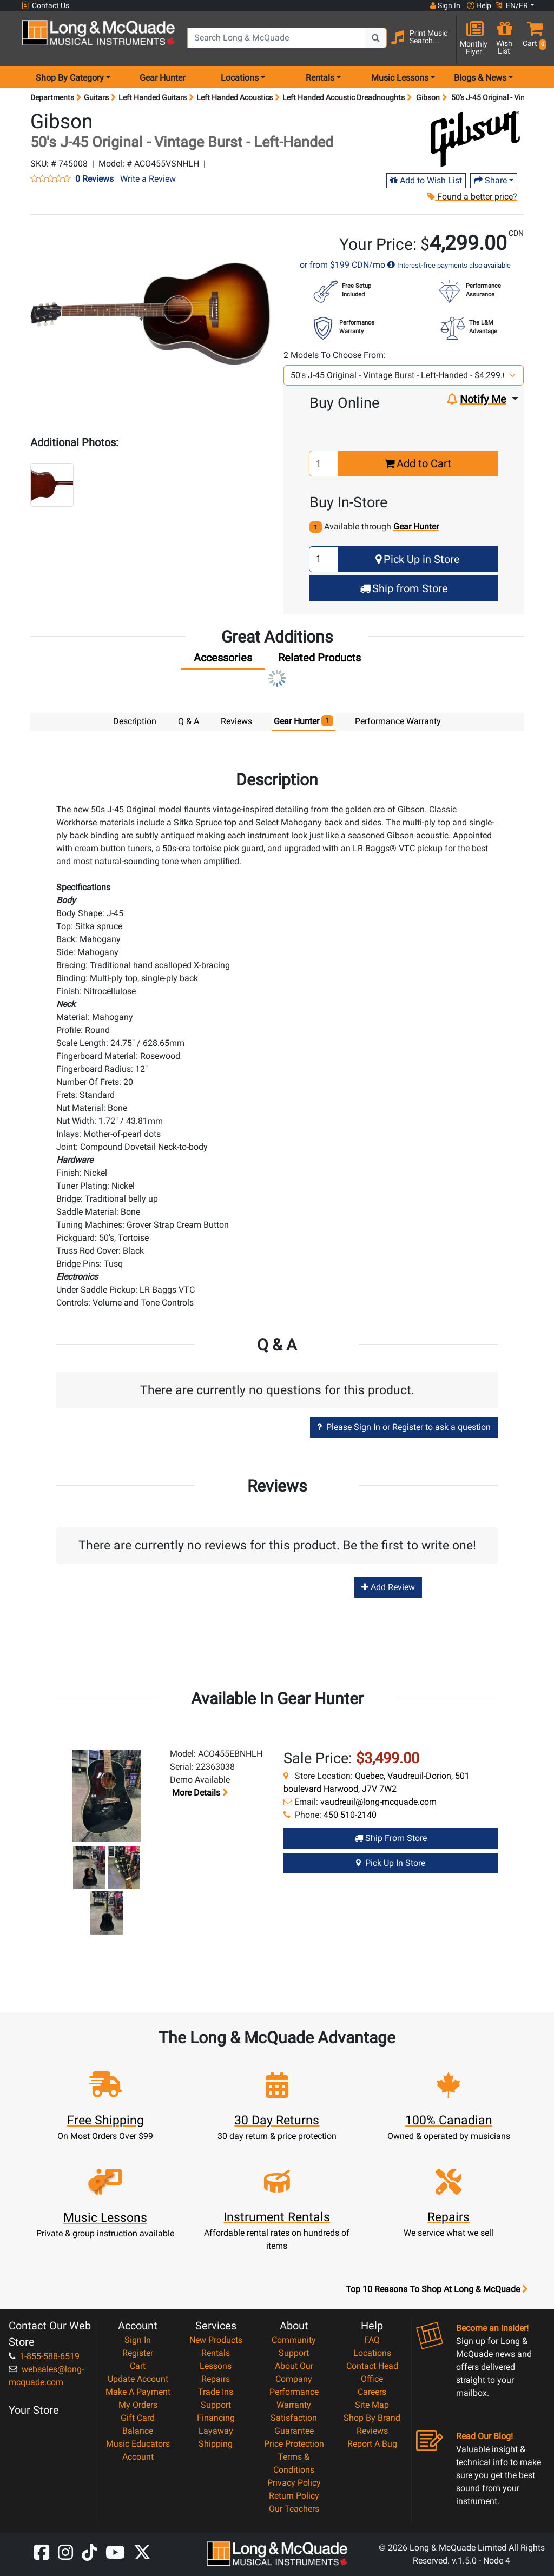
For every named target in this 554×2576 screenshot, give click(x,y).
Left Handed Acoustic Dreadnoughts (343, 97)
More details (199, 1792)
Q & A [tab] (188, 721)
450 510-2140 (350, 1814)
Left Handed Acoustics (234, 97)
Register (137, 2352)
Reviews (372, 2430)
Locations (372, 2352)
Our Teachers (294, 2508)
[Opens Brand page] (475, 139)
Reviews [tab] (236, 721)
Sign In (137, 2339)
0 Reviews (94, 179)
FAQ (372, 2339)
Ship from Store (404, 588)
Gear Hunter (162, 77)
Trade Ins (215, 2391)
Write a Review (148, 179)
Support (216, 2404)
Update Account (138, 2378)
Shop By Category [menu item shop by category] (70, 77)
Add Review (388, 1586)
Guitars (96, 97)
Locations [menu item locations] (240, 77)
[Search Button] (376, 38)
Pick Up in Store (417, 559)
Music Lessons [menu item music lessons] (399, 77)
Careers (372, 2391)
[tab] (223, 660)
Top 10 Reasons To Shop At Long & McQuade (436, 2288)
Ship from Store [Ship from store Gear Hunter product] (390, 1837)
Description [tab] (134, 721)
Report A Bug (372, 2443)
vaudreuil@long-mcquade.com (378, 1801)
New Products (215, 2339)
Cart (138, 2365)
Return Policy (294, 2495)
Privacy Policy (294, 2482)
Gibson (428, 97)
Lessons (216, 2365)
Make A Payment (137, 2391)
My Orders (137, 2404)
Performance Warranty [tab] (398, 721)
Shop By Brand (372, 2417)
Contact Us (45, 5)
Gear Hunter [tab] (304, 720)
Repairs (215, 2378)
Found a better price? (472, 196)
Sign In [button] (445, 5)
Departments (52, 97)
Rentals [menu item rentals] (320, 77)
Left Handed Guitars (152, 97)
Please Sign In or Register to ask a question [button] (404, 1426)
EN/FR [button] (512, 5)
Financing (216, 2417)
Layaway (216, 2430)
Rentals (215, 2352)
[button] (532, 39)
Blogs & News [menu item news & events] (480, 77)
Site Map (372, 2404)
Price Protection (294, 2443)
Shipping (216, 2443)
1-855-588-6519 (44, 2355)
